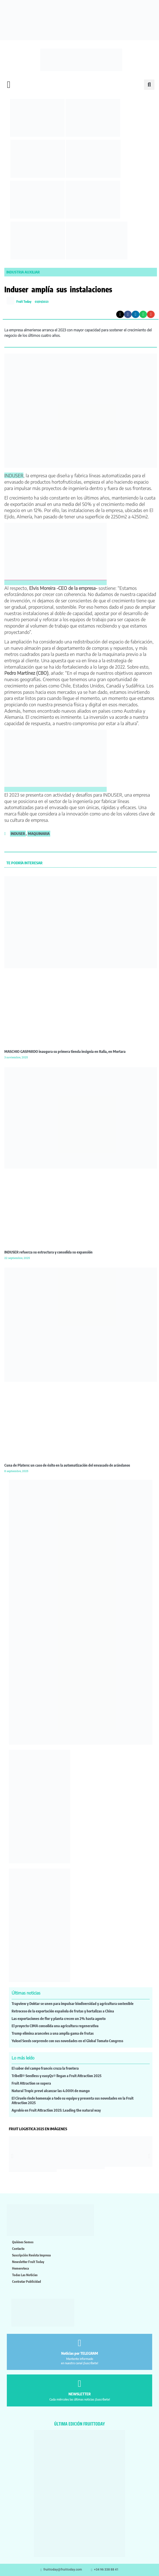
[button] (9, 85)
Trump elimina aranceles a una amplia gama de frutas (53, 2033)
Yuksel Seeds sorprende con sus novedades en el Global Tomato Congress (67, 2041)
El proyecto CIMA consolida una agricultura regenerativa (55, 2026)
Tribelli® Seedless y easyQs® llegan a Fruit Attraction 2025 (56, 2076)
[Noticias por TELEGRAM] (79, 2343)
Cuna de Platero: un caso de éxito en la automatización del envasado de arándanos (67, 1465)
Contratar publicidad (26, 2281)
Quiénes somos (22, 2242)
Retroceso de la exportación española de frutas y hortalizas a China (63, 2011)
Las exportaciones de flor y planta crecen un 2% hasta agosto (59, 2018)
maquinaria (39, 833)
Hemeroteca (20, 2268)
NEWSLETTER (79, 2394)
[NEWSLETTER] (79, 2383)
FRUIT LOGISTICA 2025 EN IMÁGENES (38, 2129)
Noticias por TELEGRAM (79, 2353)
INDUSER (13, 475)
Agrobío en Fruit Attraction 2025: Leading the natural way (56, 2110)
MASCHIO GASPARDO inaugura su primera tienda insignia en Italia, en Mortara (65, 1051)
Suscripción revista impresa (31, 2255)
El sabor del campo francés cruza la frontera (45, 2068)
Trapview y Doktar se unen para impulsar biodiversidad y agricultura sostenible (73, 2003)
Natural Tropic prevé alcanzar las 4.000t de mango (51, 2090)
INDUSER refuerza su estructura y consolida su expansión (48, 1252)
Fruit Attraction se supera (31, 2083)
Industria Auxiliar (23, 272)
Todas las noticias (25, 2275)
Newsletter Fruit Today (28, 2262)
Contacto (18, 2248)
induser (18, 833)
